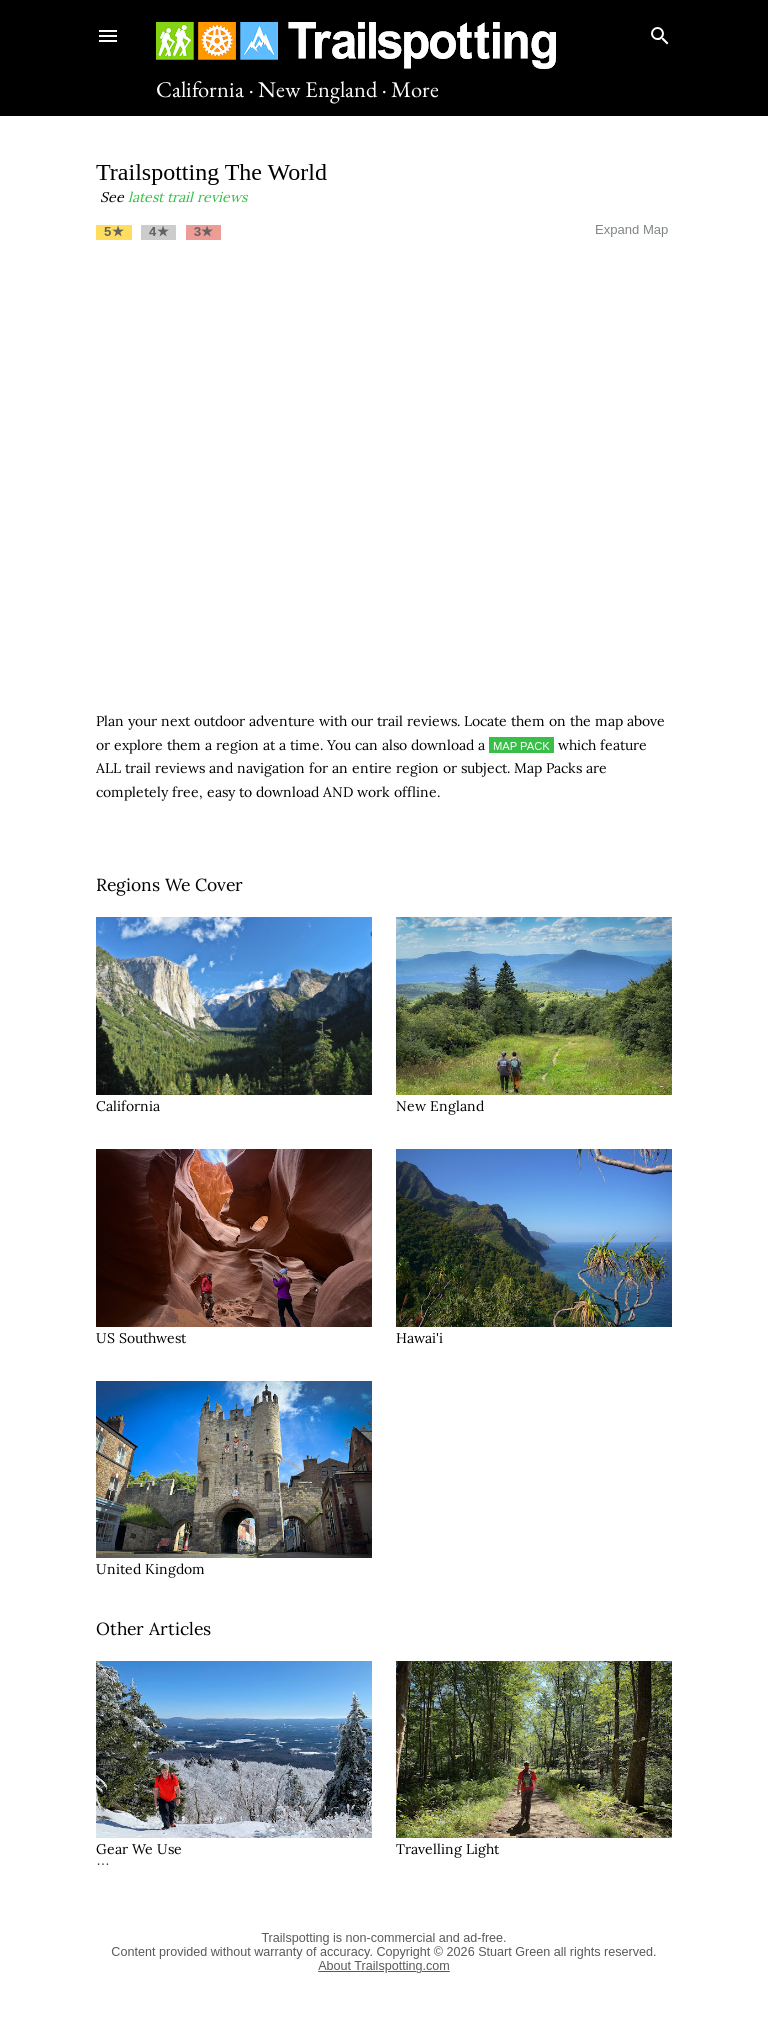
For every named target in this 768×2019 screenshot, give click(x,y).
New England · (322, 89)
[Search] (660, 31)
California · (205, 89)
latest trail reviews (187, 197)
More (415, 89)
